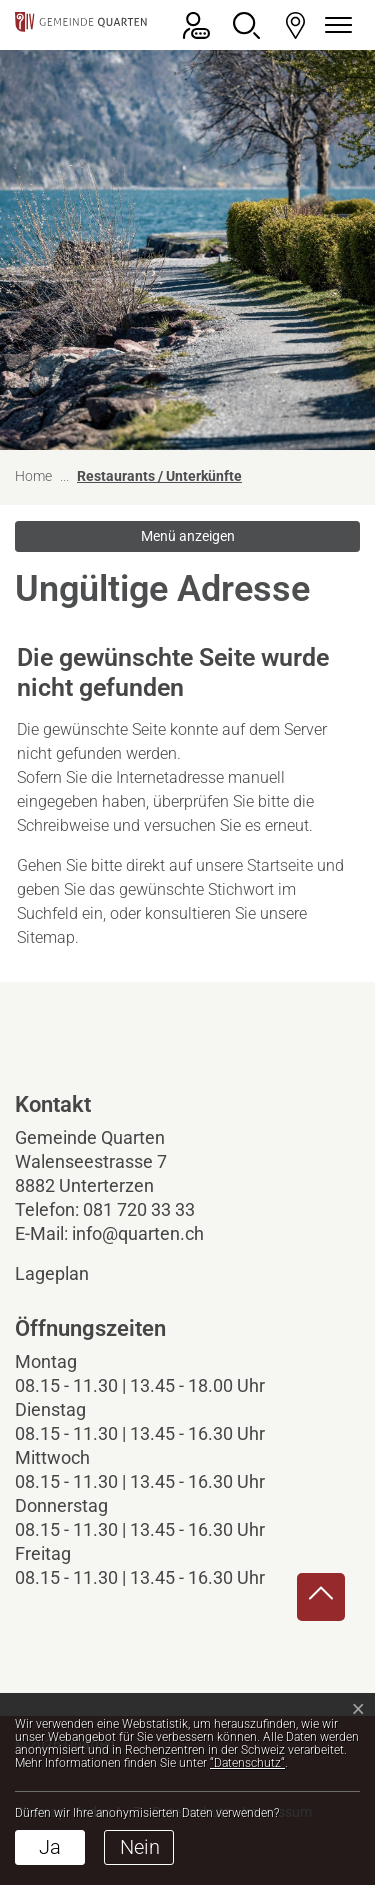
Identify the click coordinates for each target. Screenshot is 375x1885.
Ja (50, 1847)
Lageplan (69, 1273)
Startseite (280, 865)
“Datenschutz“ (247, 1763)
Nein (140, 1847)
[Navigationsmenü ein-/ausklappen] (335, 25)
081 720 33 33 (139, 1209)
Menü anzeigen (188, 536)
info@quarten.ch (138, 1233)
